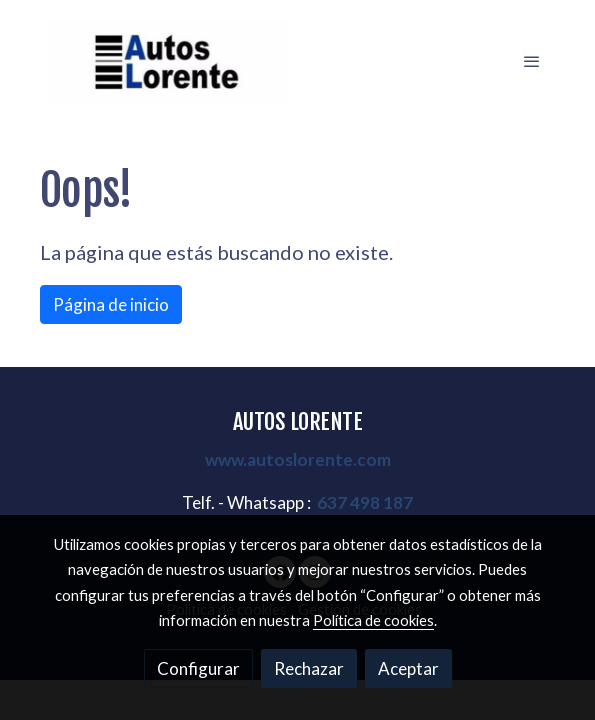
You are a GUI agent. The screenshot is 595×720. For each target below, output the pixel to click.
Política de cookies (373, 620)
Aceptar (408, 668)
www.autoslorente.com (298, 459)
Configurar (198, 668)
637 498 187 (365, 502)
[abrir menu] (532, 61)
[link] (168, 61)
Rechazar (309, 668)
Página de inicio (111, 304)
